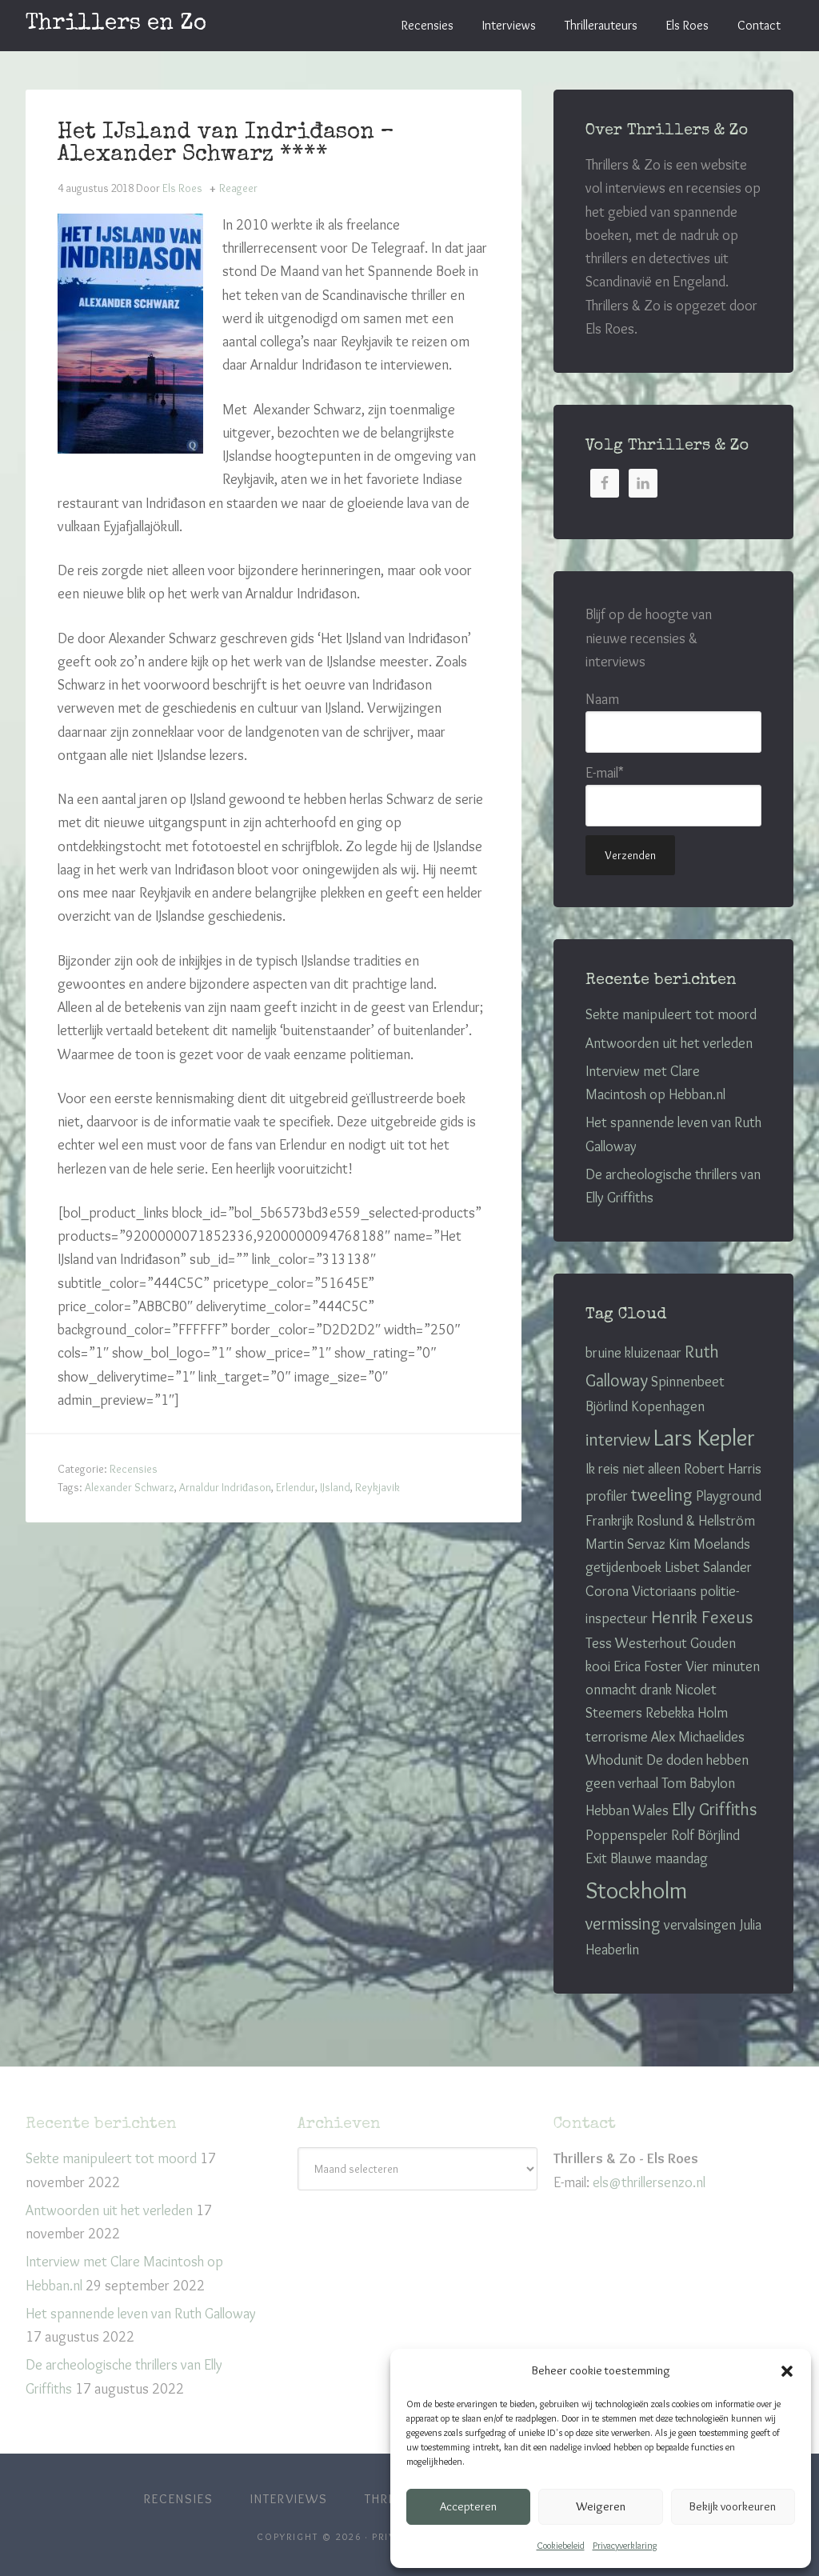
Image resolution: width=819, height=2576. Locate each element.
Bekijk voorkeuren (732, 2506)
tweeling (662, 1495)
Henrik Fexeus (702, 1617)
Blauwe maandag (659, 1858)
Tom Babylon (698, 1783)
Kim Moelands (709, 1544)
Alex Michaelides (698, 1737)
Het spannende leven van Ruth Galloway (141, 2313)
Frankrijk (609, 1521)
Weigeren (600, 2506)
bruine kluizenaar (633, 1353)
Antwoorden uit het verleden (669, 1043)
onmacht (611, 1689)
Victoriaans (664, 1591)
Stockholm (636, 1890)
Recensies (134, 1469)
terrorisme (616, 1737)
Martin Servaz (625, 1544)
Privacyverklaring (625, 2545)
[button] (787, 2371)
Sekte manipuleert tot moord (671, 1014)
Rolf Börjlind (705, 1835)
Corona (607, 1591)
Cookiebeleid (561, 2545)
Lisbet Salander (708, 1567)
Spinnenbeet (688, 1381)
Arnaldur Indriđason (225, 1487)
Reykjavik (377, 1487)
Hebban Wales (627, 1810)
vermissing (623, 1923)
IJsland (335, 1487)
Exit (596, 1858)
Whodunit (614, 1760)
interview (617, 1439)
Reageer (238, 188)
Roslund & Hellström (696, 1521)
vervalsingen (700, 1925)
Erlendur (295, 1487)
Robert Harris (722, 1469)
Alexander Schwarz (129, 1487)
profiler (606, 1496)
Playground (728, 1496)
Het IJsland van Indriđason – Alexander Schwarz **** (226, 144)
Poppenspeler (626, 1835)
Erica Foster (647, 1666)
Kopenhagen (668, 1406)
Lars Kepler (704, 1437)
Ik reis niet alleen (633, 1469)
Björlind (606, 1406)
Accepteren (468, 2506)
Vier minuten (722, 1666)
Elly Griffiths (714, 1809)
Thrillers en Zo (116, 24)
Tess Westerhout (636, 1643)
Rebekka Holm (686, 1713)
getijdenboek (623, 1567)
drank (656, 1689)
